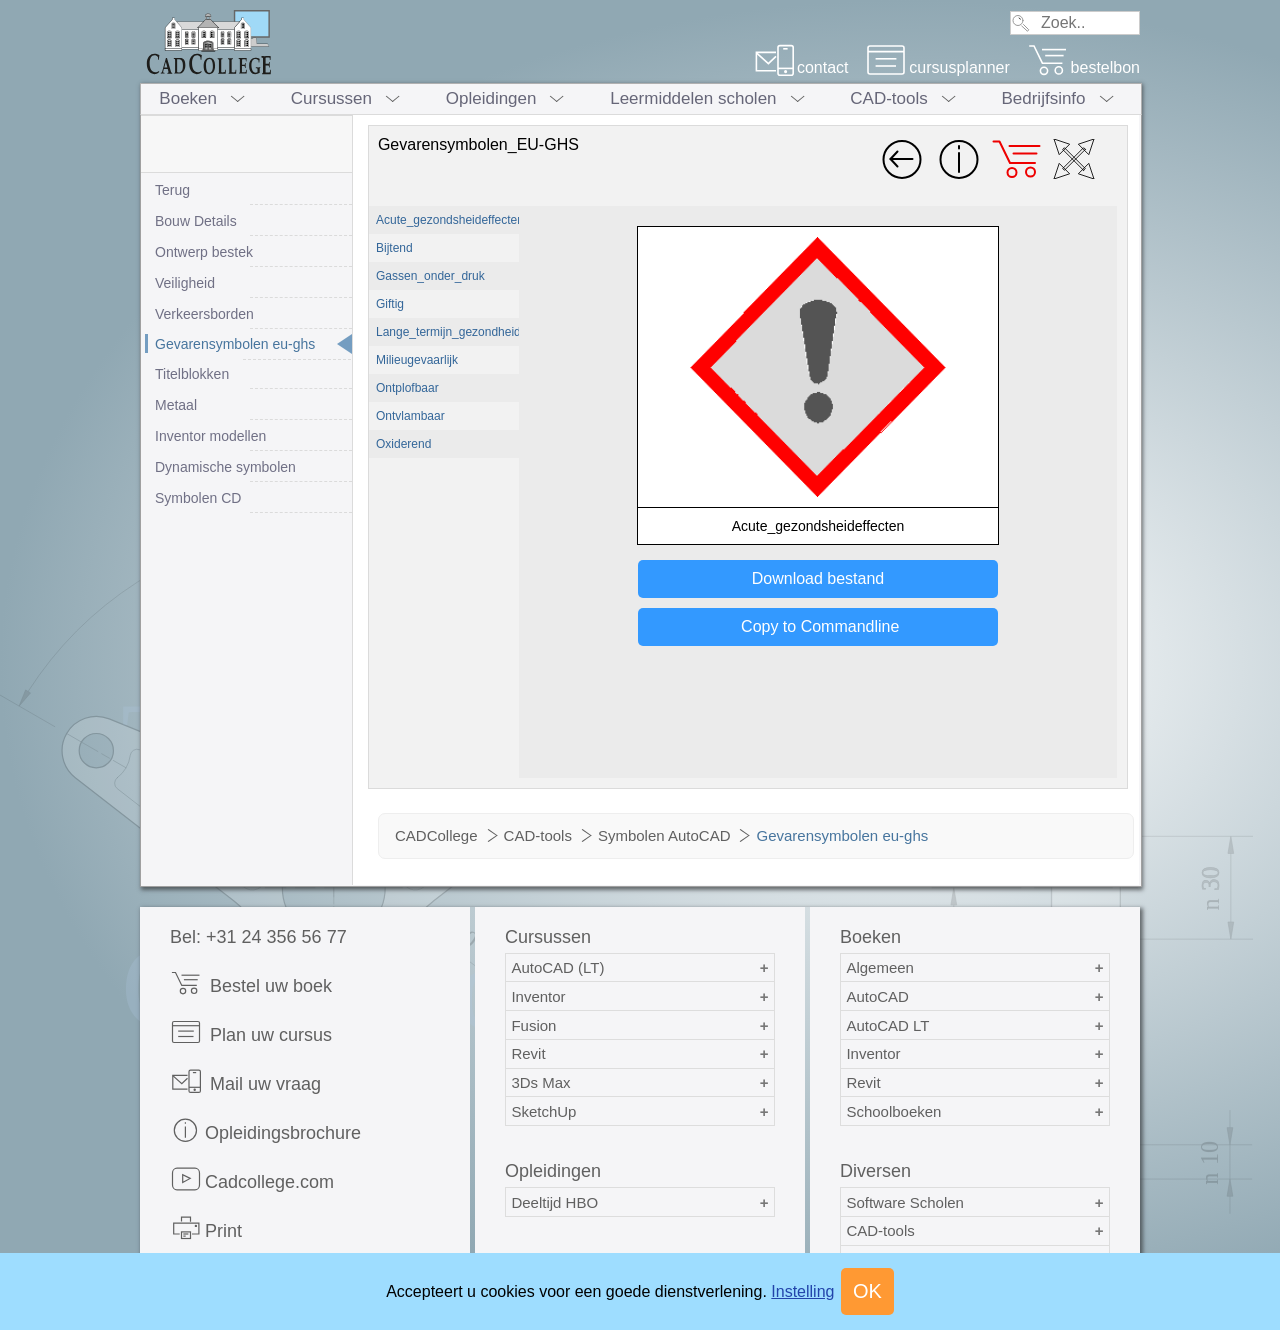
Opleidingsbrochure (265, 1130)
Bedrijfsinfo (1043, 98)
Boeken (188, 98)
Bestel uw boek (251, 983)
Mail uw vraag (245, 1081)
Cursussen (331, 98)
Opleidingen (491, 98)
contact (801, 67)
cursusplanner (938, 67)
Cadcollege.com (252, 1179)
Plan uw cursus (251, 1032)
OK (867, 1291)
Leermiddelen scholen (693, 98)
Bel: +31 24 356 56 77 (258, 937)
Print (206, 1228)
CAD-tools (888, 98)
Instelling (802, 1291)
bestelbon (1084, 67)
